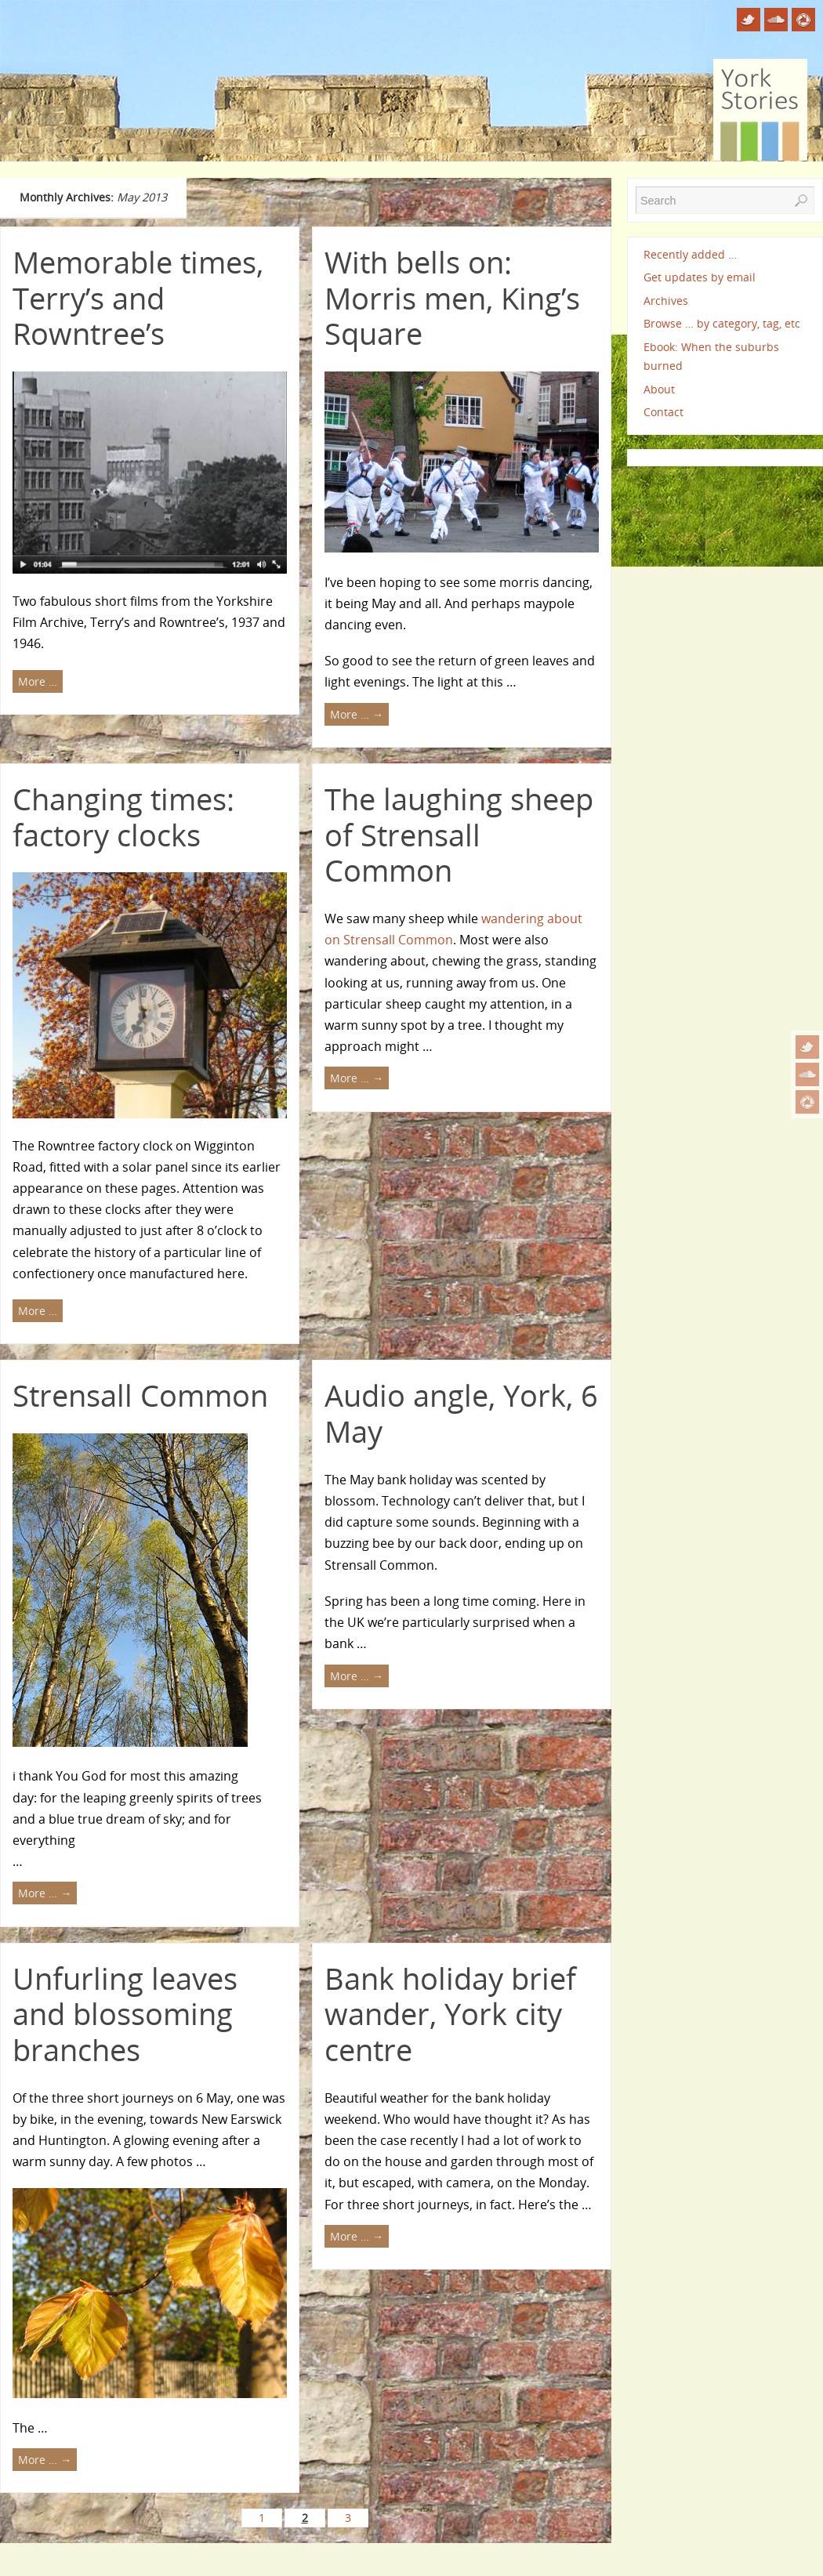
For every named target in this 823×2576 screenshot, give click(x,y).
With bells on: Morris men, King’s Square (452, 297)
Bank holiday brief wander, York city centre (450, 2014)
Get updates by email (700, 277)
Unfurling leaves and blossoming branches (125, 2014)
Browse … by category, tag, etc (722, 323)
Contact (663, 411)
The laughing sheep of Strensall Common (458, 834)
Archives (666, 300)
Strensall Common (140, 1395)
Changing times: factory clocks (123, 816)
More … (37, 681)
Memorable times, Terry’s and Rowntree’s (138, 297)
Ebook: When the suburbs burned (711, 356)
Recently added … (690, 254)
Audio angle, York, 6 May (461, 1413)
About (659, 389)
